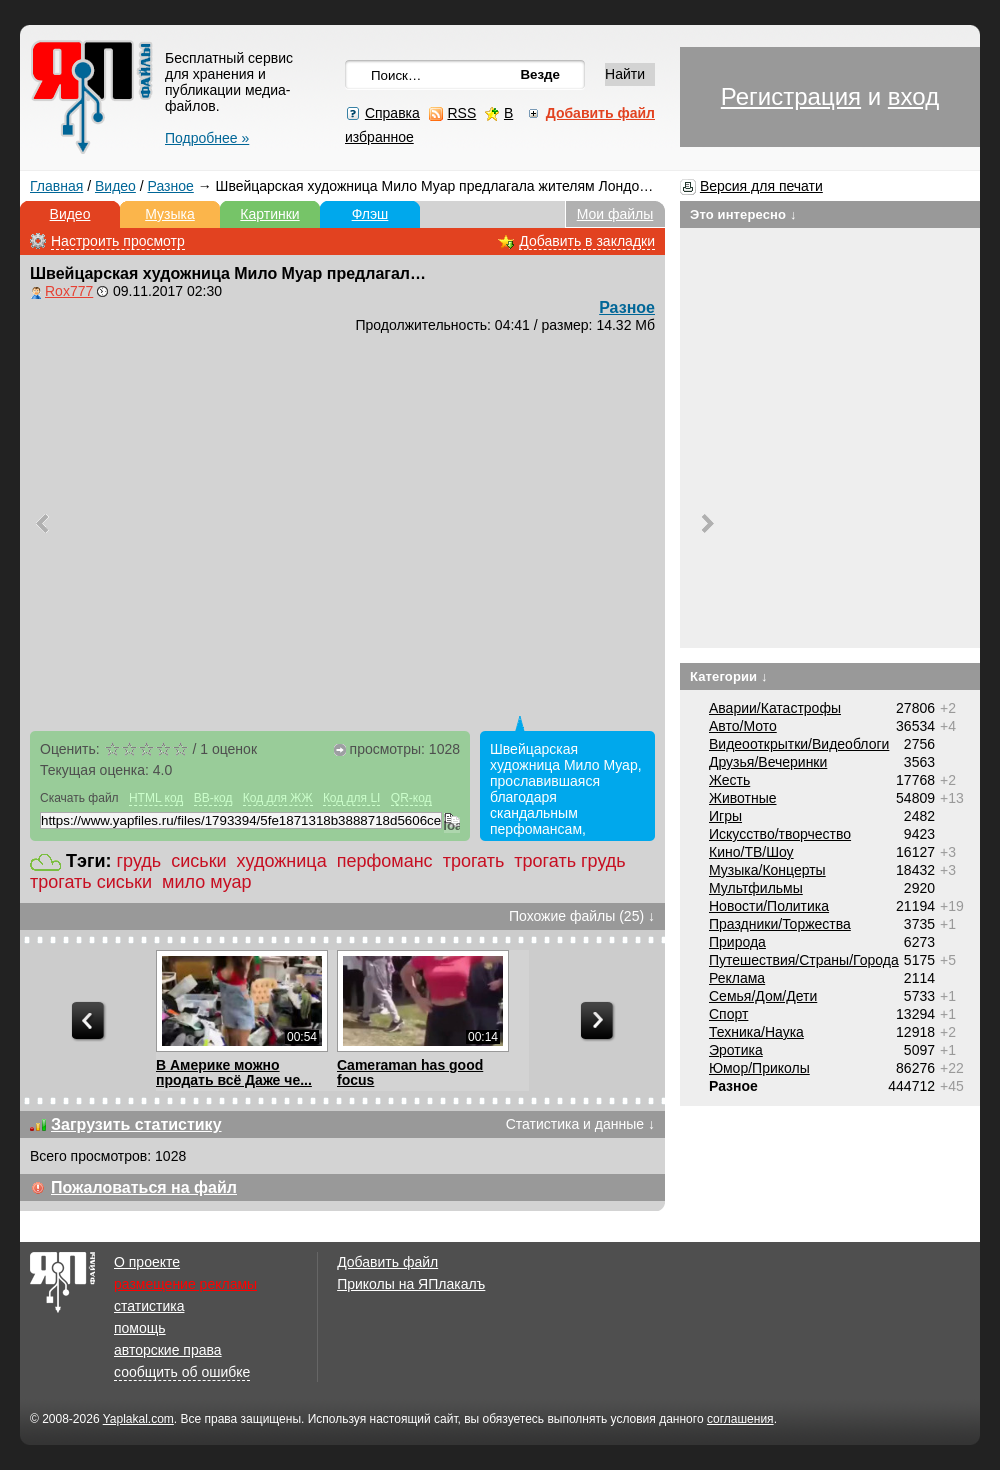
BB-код (213, 798)
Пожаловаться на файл (144, 1187)
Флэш (370, 214)
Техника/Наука (756, 1032)
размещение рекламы (185, 1284)
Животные (743, 798)
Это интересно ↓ (743, 214)
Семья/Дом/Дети (763, 996)
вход (913, 96)
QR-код (411, 798)
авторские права (168, 1350)
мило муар (207, 882)
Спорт (728, 1014)
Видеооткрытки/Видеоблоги (799, 744)
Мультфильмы (756, 888)
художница (282, 861)
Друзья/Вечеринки (768, 762)
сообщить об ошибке (182, 1372)
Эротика (736, 1050)
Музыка (170, 214)
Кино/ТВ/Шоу (751, 852)
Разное (171, 186)
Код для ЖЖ (278, 798)
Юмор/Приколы (759, 1068)
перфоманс (385, 861)
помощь (140, 1328)
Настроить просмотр (118, 241)
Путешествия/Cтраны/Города (804, 960)
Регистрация (791, 96)
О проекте (147, 1262)
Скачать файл (79, 798)
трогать (474, 861)
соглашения (740, 1419)
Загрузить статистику (136, 1124)
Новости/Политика (769, 906)
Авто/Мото (743, 726)
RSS (461, 113)
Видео (115, 186)
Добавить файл (387, 1262)
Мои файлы (615, 214)
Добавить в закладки (587, 241)
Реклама (737, 978)
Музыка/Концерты (767, 870)
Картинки (269, 214)
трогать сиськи (91, 882)
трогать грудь (569, 861)
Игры (725, 816)
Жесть (729, 780)
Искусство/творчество (780, 834)
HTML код (156, 798)
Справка (392, 113)
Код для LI (352, 798)
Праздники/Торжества (780, 924)
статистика (149, 1306)
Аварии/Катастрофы (775, 708)
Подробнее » (207, 138)
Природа (737, 942)
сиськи (198, 861)
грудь (139, 861)
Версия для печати (761, 186)
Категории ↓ (729, 676)
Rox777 (69, 291)
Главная (56, 186)
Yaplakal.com (138, 1419)
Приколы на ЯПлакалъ (411, 1284)
